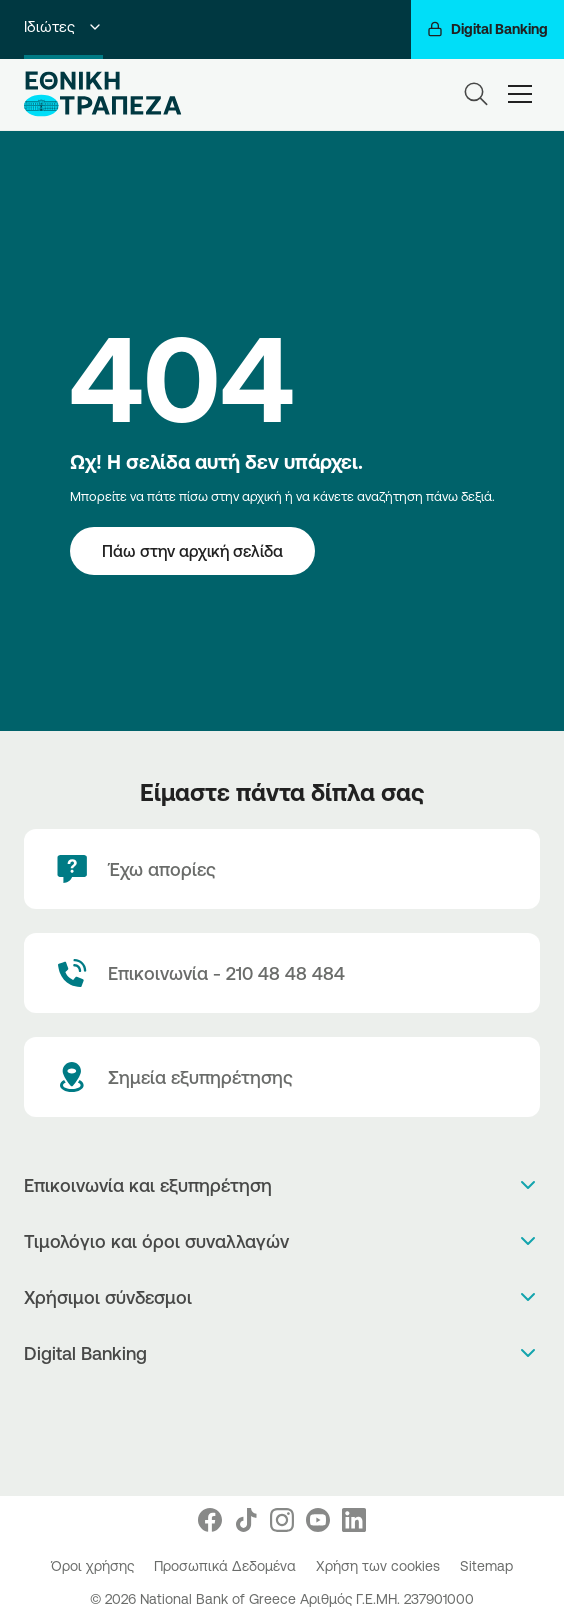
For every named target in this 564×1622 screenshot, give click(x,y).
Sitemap (486, 1566)
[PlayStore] (282, 1426)
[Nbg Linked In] (354, 1520)
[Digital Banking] (487, 29)
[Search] (476, 94)
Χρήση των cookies (380, 1566)
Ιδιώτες (63, 26)
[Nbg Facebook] (210, 1520)
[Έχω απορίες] (282, 869)
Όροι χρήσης (94, 1566)
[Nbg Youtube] (318, 1520)
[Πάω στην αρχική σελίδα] (192, 551)
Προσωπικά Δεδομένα (227, 1566)
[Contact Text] (282, 973)
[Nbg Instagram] (282, 1520)
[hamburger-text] (520, 93)
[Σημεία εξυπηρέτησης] (282, 1077)
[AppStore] (282, 1405)
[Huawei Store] (282, 1447)
